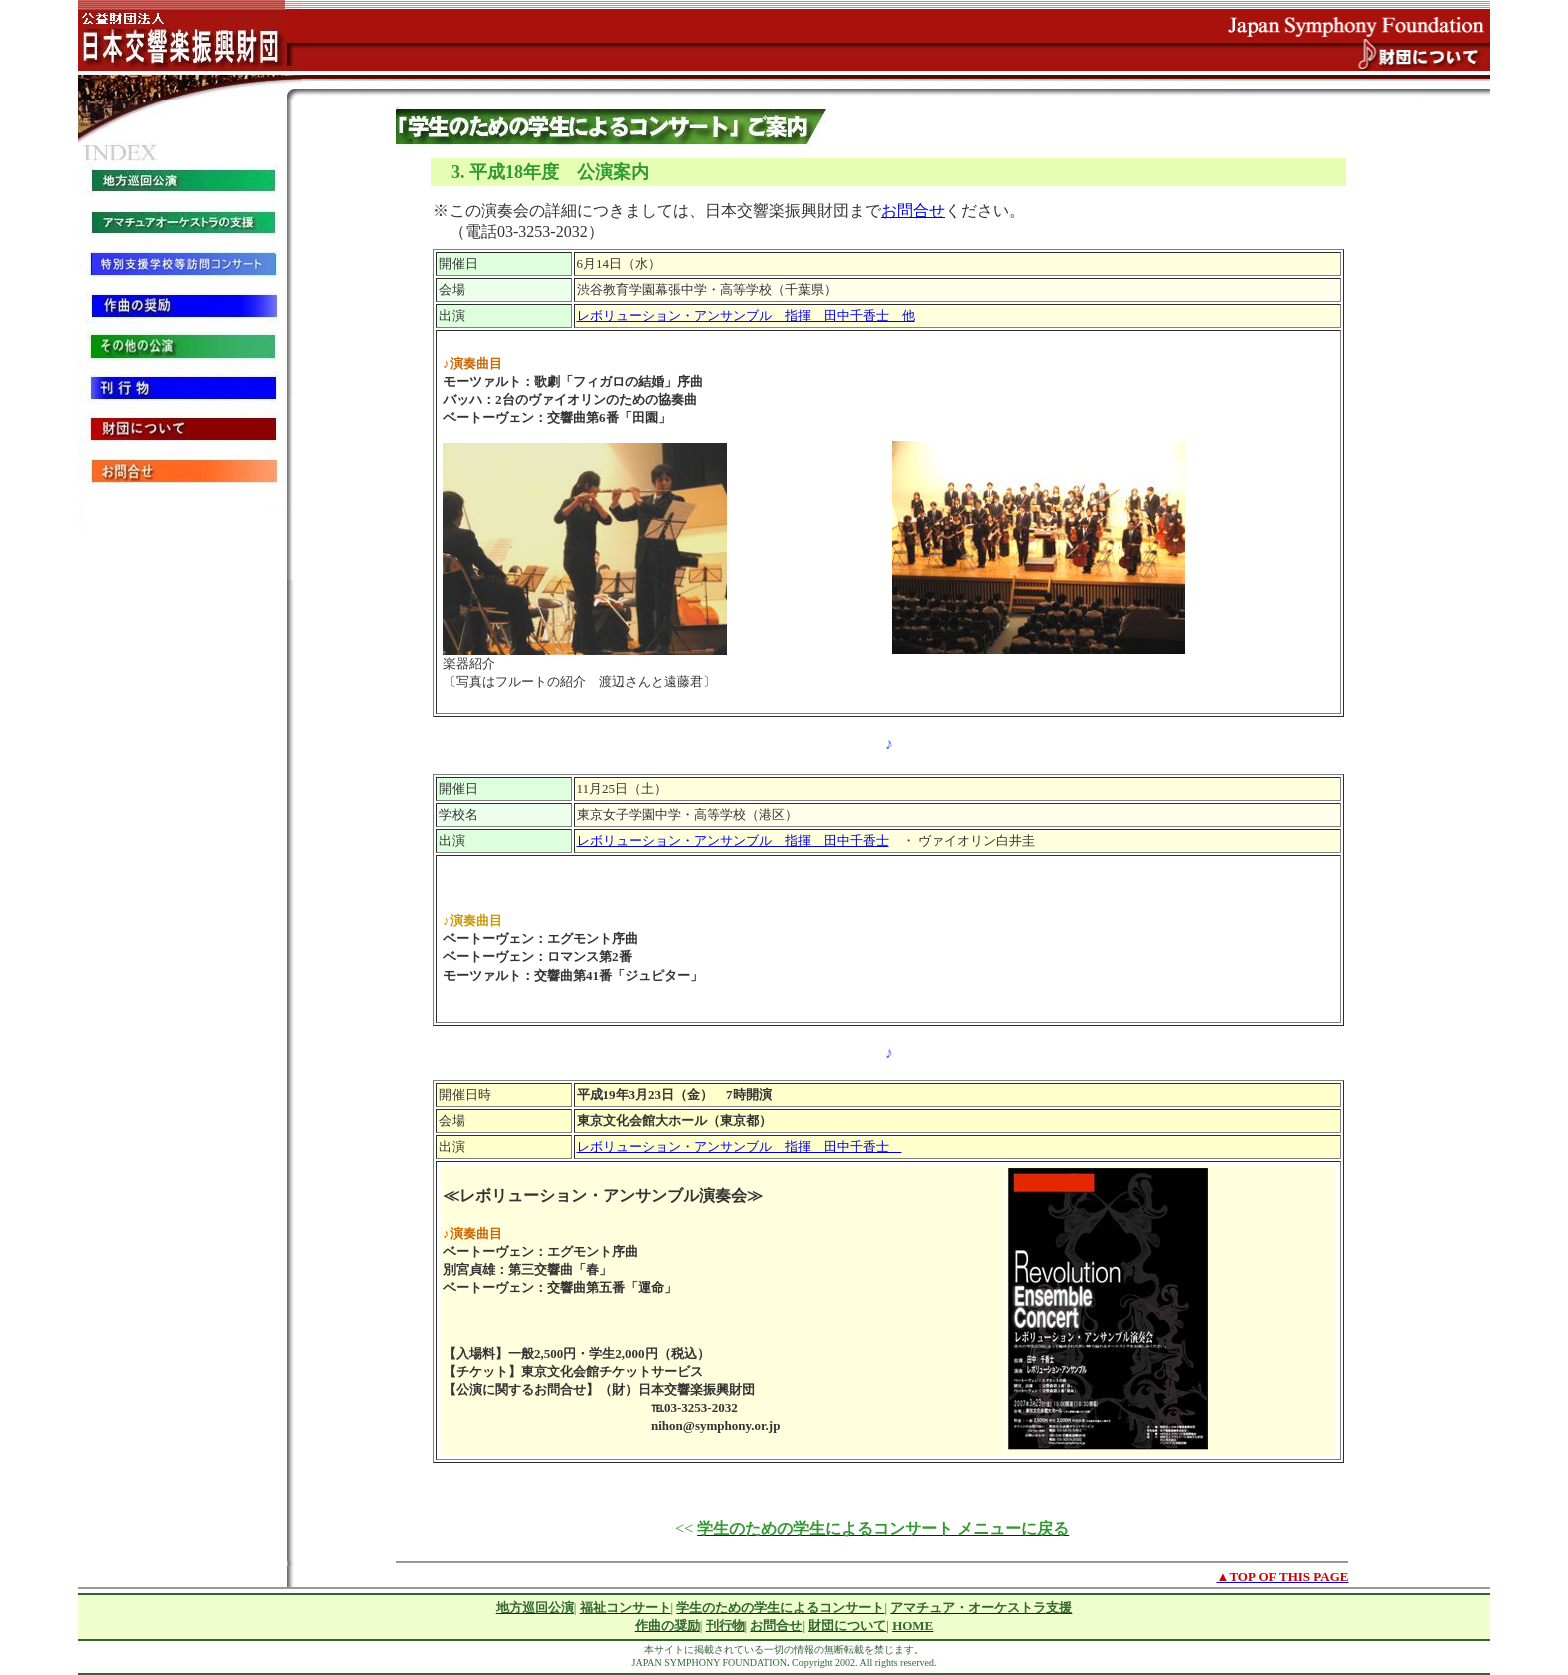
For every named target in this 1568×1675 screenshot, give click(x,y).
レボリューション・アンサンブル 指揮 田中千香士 (733, 840)
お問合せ (913, 210)
